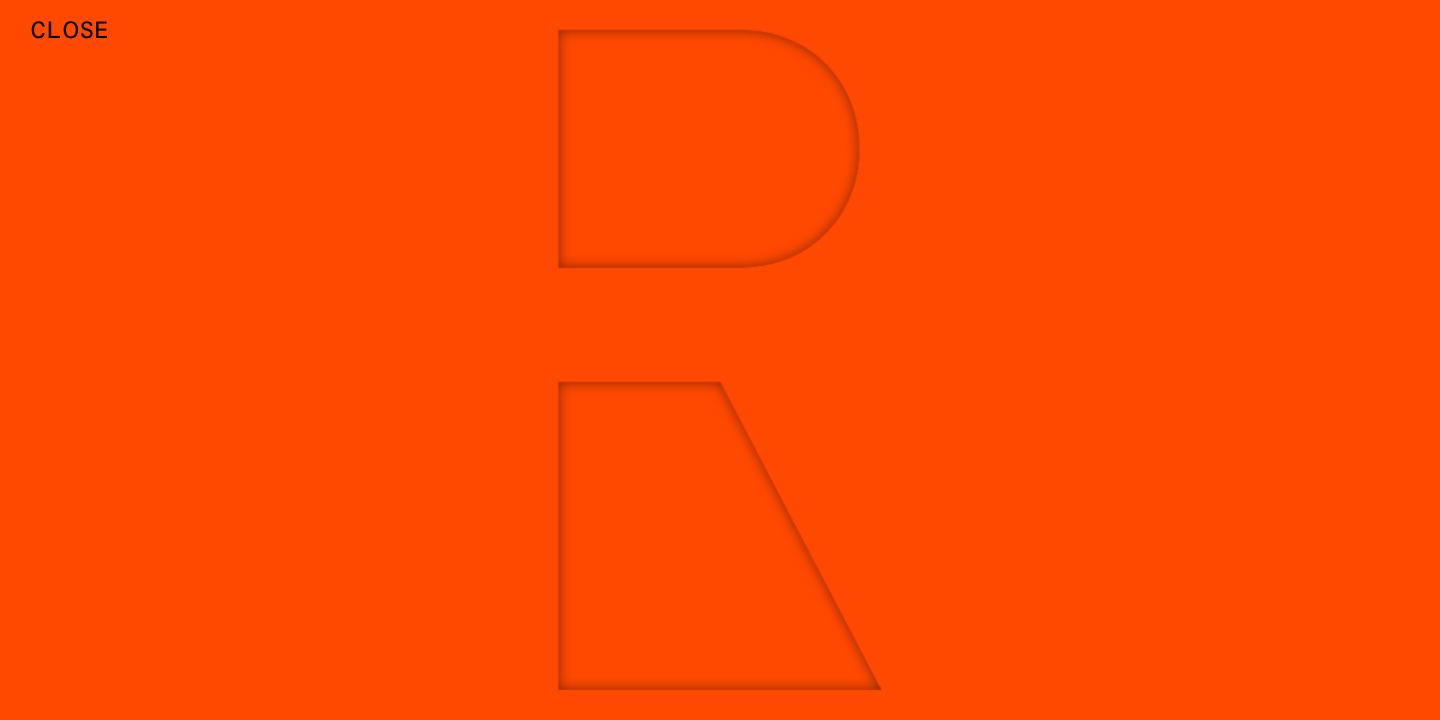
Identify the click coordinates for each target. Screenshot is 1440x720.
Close (70, 29)
